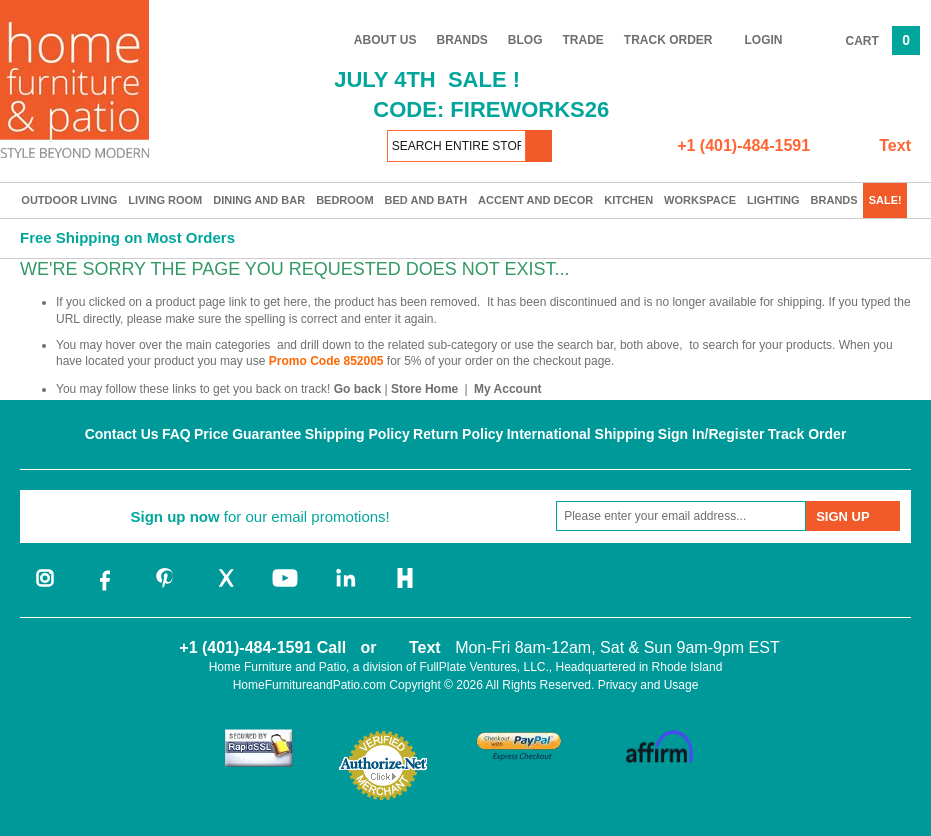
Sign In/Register (711, 434)
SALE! (885, 200)
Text (895, 145)
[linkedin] (345, 589)
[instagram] (45, 589)
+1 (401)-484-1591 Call (262, 647)
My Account (508, 389)
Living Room (165, 200)
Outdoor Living (69, 200)
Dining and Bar (259, 200)
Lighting (773, 200)
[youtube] (285, 589)
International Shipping (581, 434)
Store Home (424, 389)
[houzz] (405, 589)
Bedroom (344, 200)
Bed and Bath (426, 200)
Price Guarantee (247, 434)
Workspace (700, 200)
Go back (357, 389)
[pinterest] (165, 589)
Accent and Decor (535, 200)
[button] (539, 146)
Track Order (668, 40)
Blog (525, 40)
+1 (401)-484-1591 (743, 145)
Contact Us (122, 434)
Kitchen (628, 200)
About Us (385, 40)
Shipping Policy (357, 434)
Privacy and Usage (648, 685)
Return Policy (458, 434)
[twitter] (225, 589)
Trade (583, 40)
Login (764, 40)
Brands (462, 40)
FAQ (176, 434)
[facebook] (105, 589)
